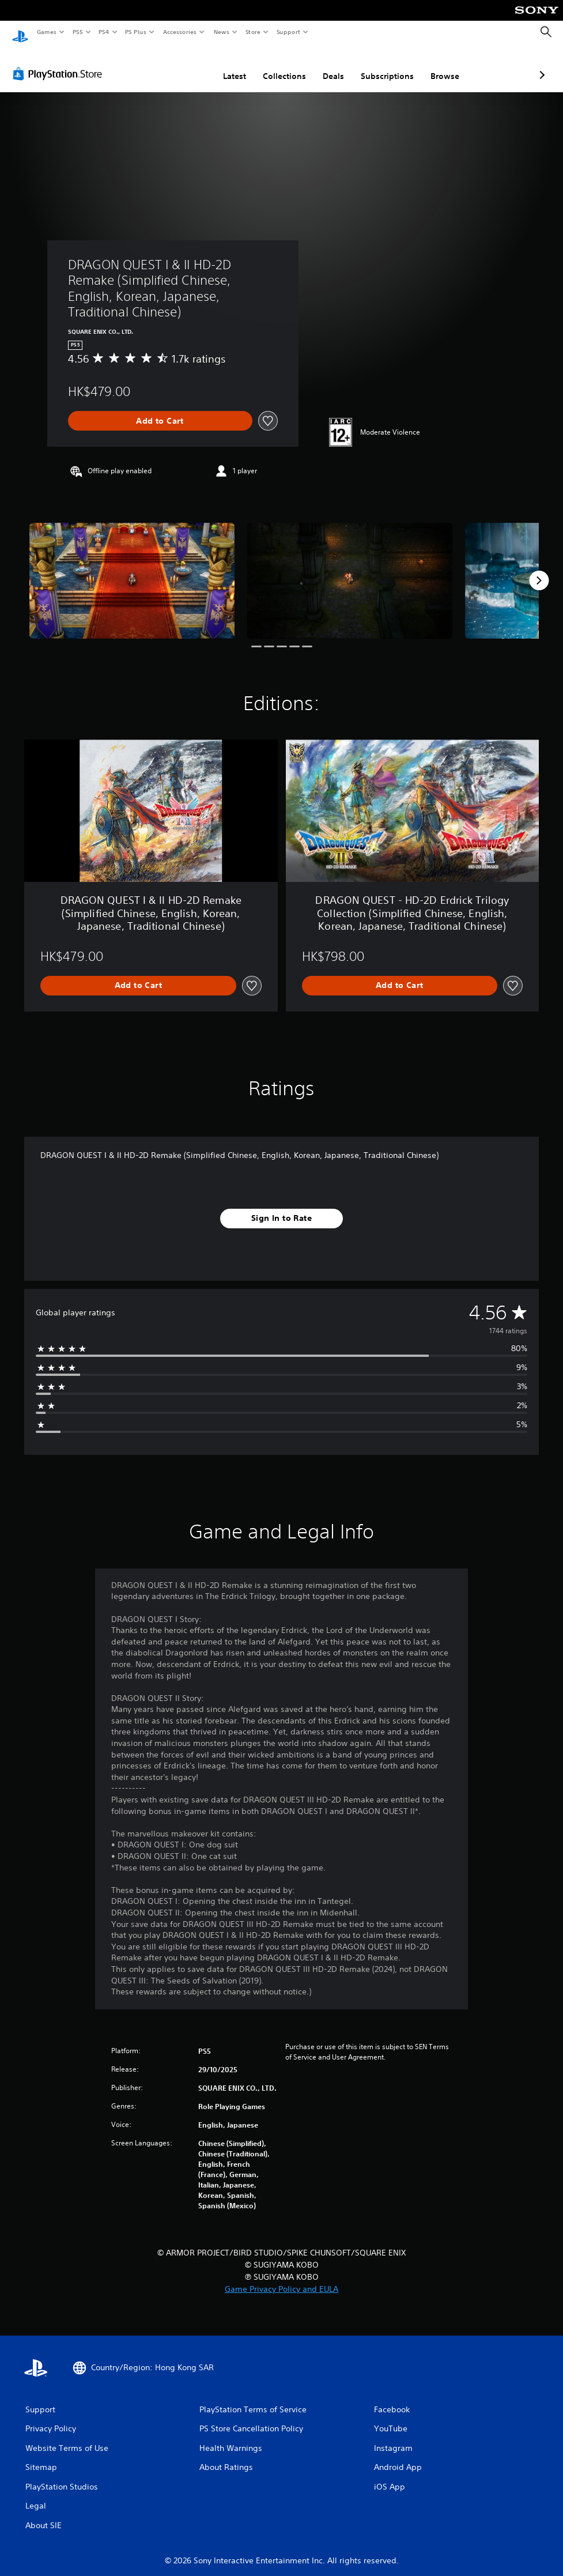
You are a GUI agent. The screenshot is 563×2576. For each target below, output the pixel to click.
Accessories (179, 32)
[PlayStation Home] (20, 32)
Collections (223, 65)
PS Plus (136, 32)
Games (46, 32)
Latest (173, 65)
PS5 (77, 32)
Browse (383, 65)
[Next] (539, 569)
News (221, 32)
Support (288, 32)
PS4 (103, 32)
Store (252, 32)
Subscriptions (326, 65)
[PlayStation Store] (60, 63)
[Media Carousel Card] (132, 569)
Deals (272, 65)
